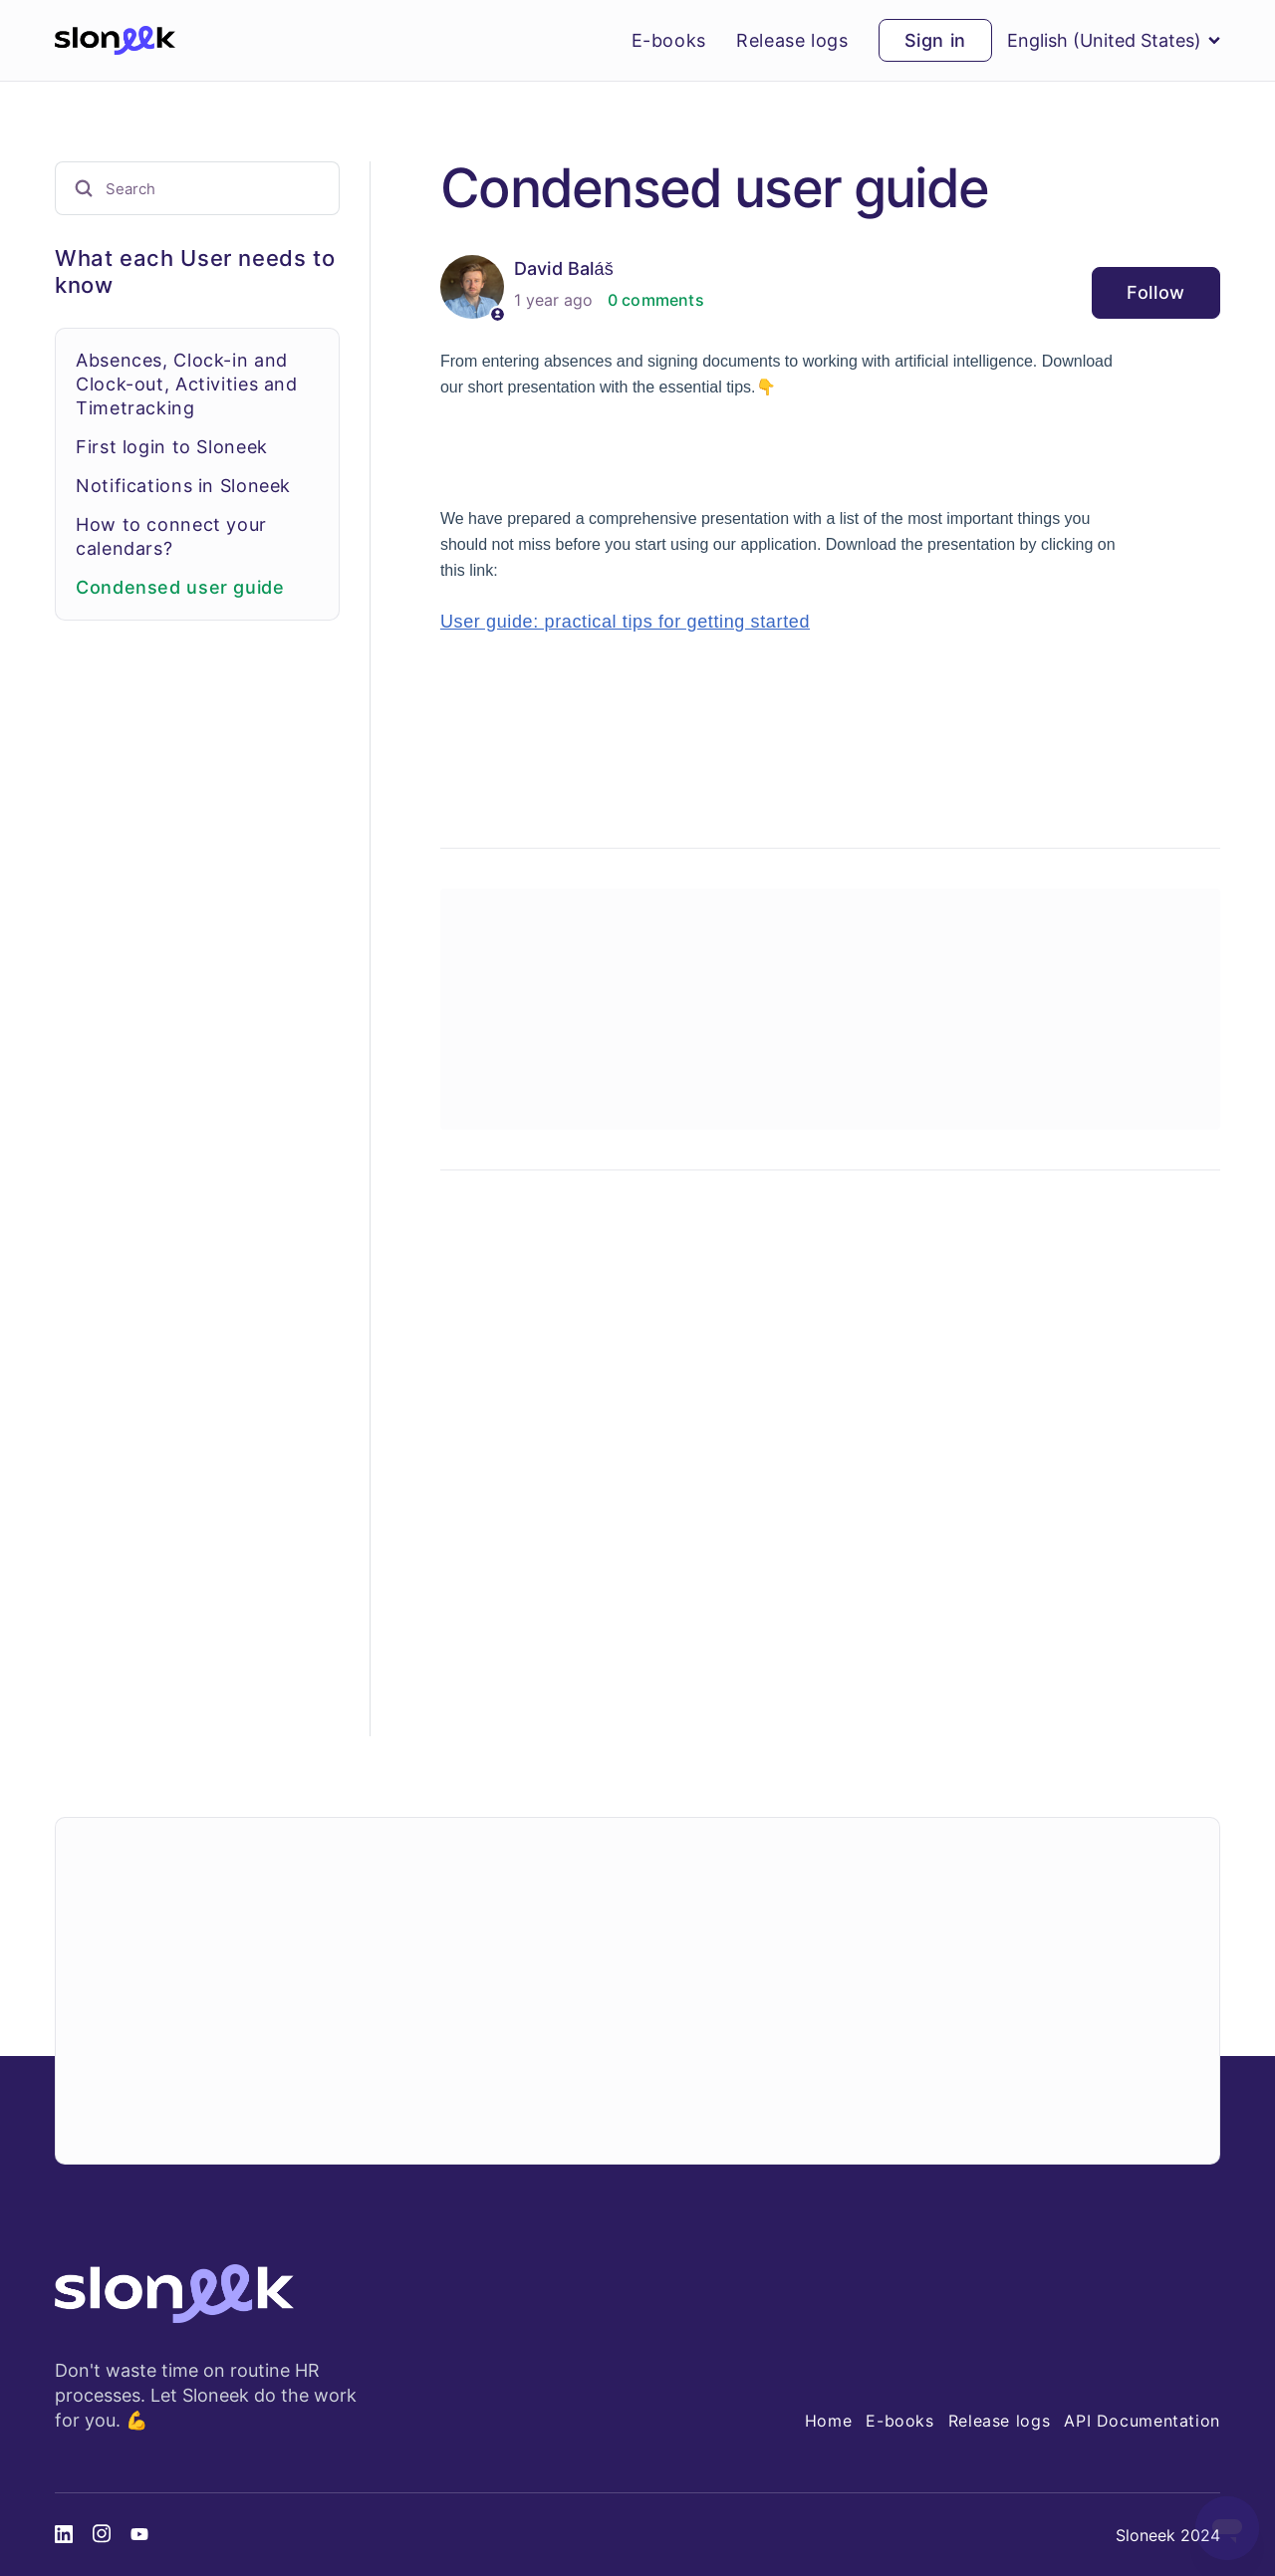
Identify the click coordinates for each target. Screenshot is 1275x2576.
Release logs (792, 41)
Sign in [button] (935, 40)
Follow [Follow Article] (1156, 292)
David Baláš (564, 268)
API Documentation (1142, 2421)
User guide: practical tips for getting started (625, 622)
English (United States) (1113, 40)
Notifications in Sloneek (183, 485)
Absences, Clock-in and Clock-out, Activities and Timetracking (187, 384)
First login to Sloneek (172, 446)
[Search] (197, 188)
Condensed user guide (180, 587)
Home (829, 2421)
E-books (669, 41)
